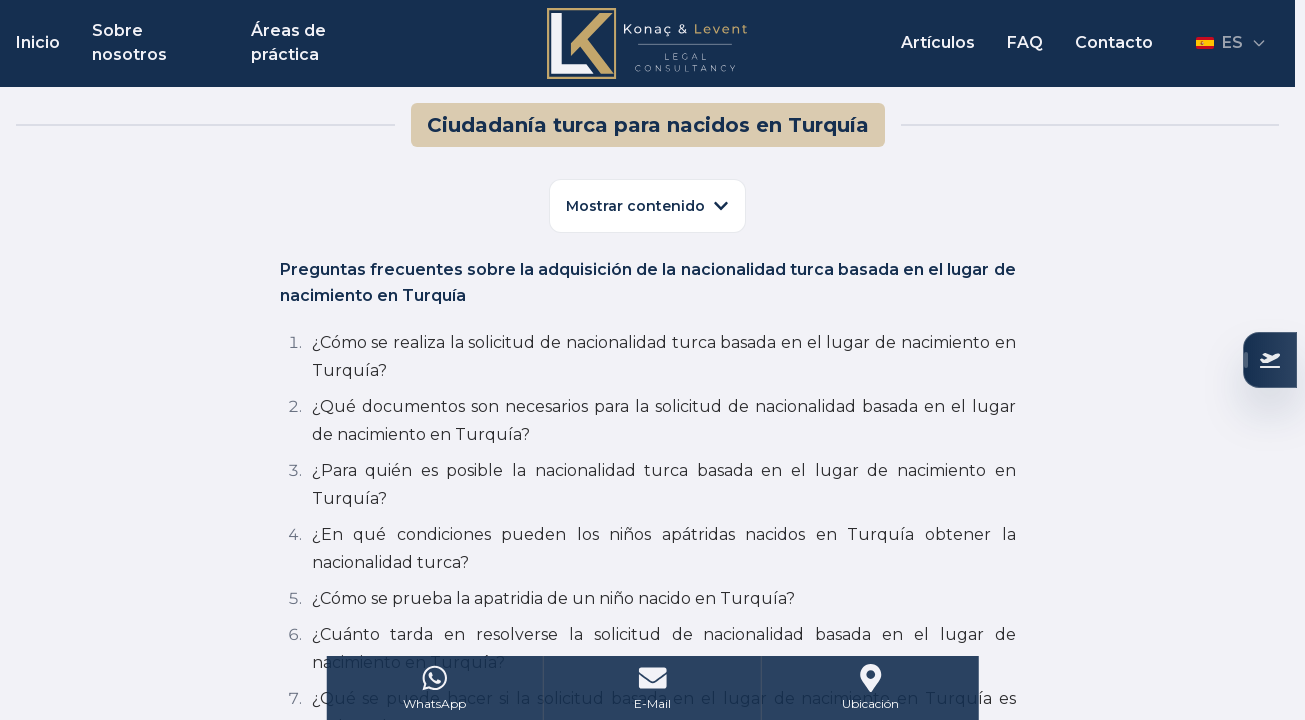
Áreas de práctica (288, 42)
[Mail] (653, 688)
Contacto (1114, 42)
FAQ (1025, 42)
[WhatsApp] (435, 688)
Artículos (938, 42)
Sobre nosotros (129, 42)
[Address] (870, 688)
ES (1231, 42)
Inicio (38, 42)
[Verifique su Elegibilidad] (1270, 360)
